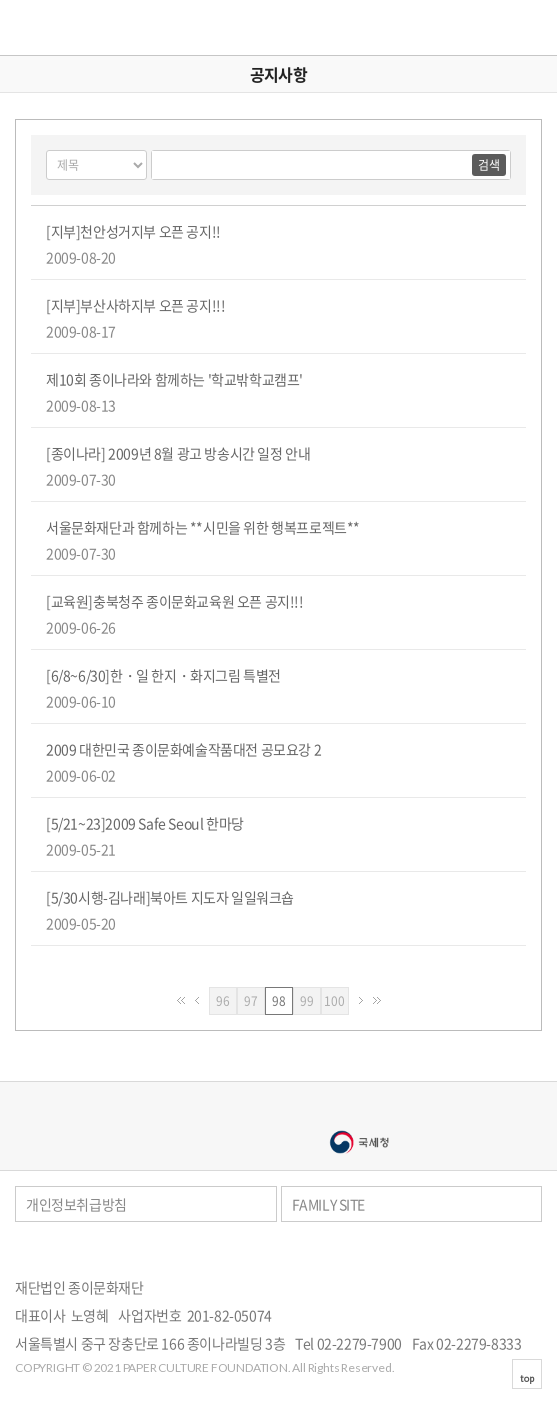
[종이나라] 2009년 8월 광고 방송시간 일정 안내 (178, 453)
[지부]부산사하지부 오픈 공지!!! (135, 305)
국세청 (358, 1142)
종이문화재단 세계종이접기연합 (76, 27)
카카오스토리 (537, 1252)
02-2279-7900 (359, 1343)
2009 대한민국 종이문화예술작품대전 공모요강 (183, 749)
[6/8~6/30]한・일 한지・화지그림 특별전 (163, 675)
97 (254, 1001)
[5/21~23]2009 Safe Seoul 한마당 (145, 823)
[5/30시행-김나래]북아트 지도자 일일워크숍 (170, 897)
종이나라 (199, 1110)
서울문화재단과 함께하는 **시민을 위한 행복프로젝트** (203, 527)
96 (226, 1001)
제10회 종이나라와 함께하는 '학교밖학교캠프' (174, 379)
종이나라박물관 (358, 1110)
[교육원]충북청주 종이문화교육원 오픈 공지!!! (175, 601)
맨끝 (377, 1000)
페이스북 (511, 1252)
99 (310, 1001)
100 (336, 1001)
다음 (361, 1000)
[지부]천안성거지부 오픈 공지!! (133, 231)
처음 (181, 1000)
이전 (197, 1000)
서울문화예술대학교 (199, 1142)
